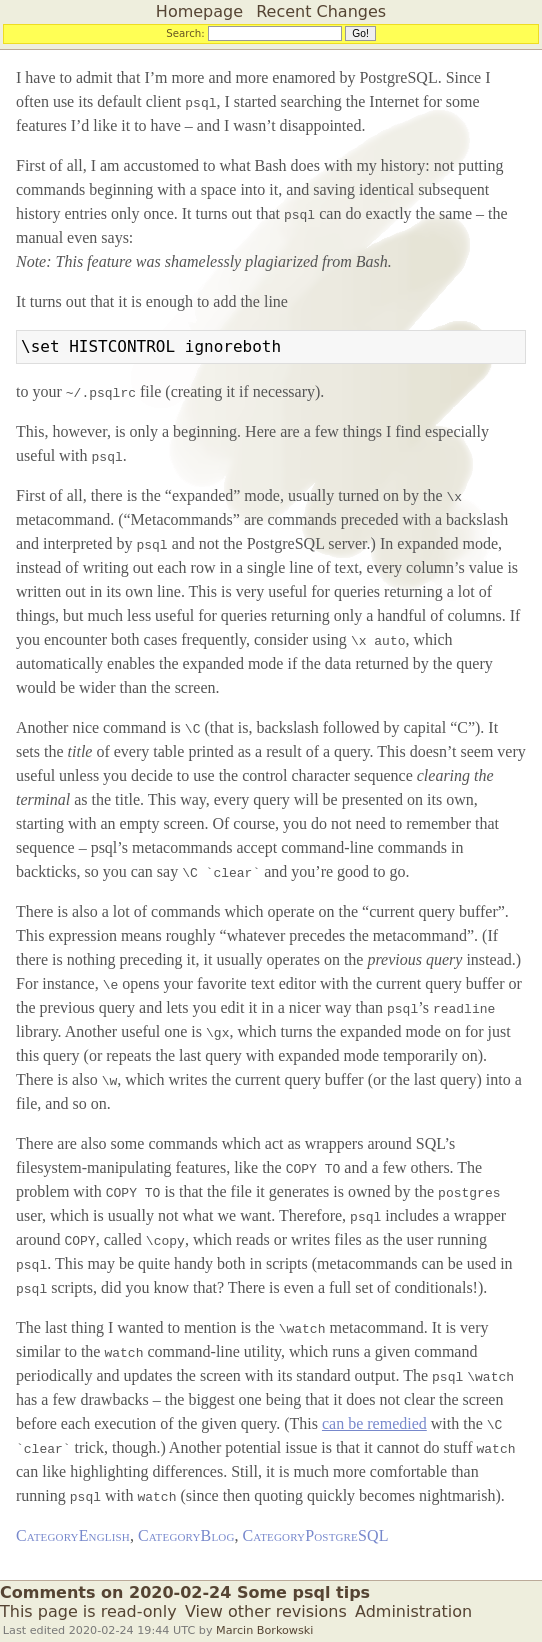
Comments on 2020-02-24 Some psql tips (185, 1592)
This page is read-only (88, 1611)
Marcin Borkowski (264, 1630)
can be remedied (374, 1423)
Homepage (199, 11)
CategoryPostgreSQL (316, 1535)
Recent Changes (321, 11)
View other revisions (266, 1611)
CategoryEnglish (73, 1535)
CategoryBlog (186, 1535)
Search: (185, 33)
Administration (413, 1611)
